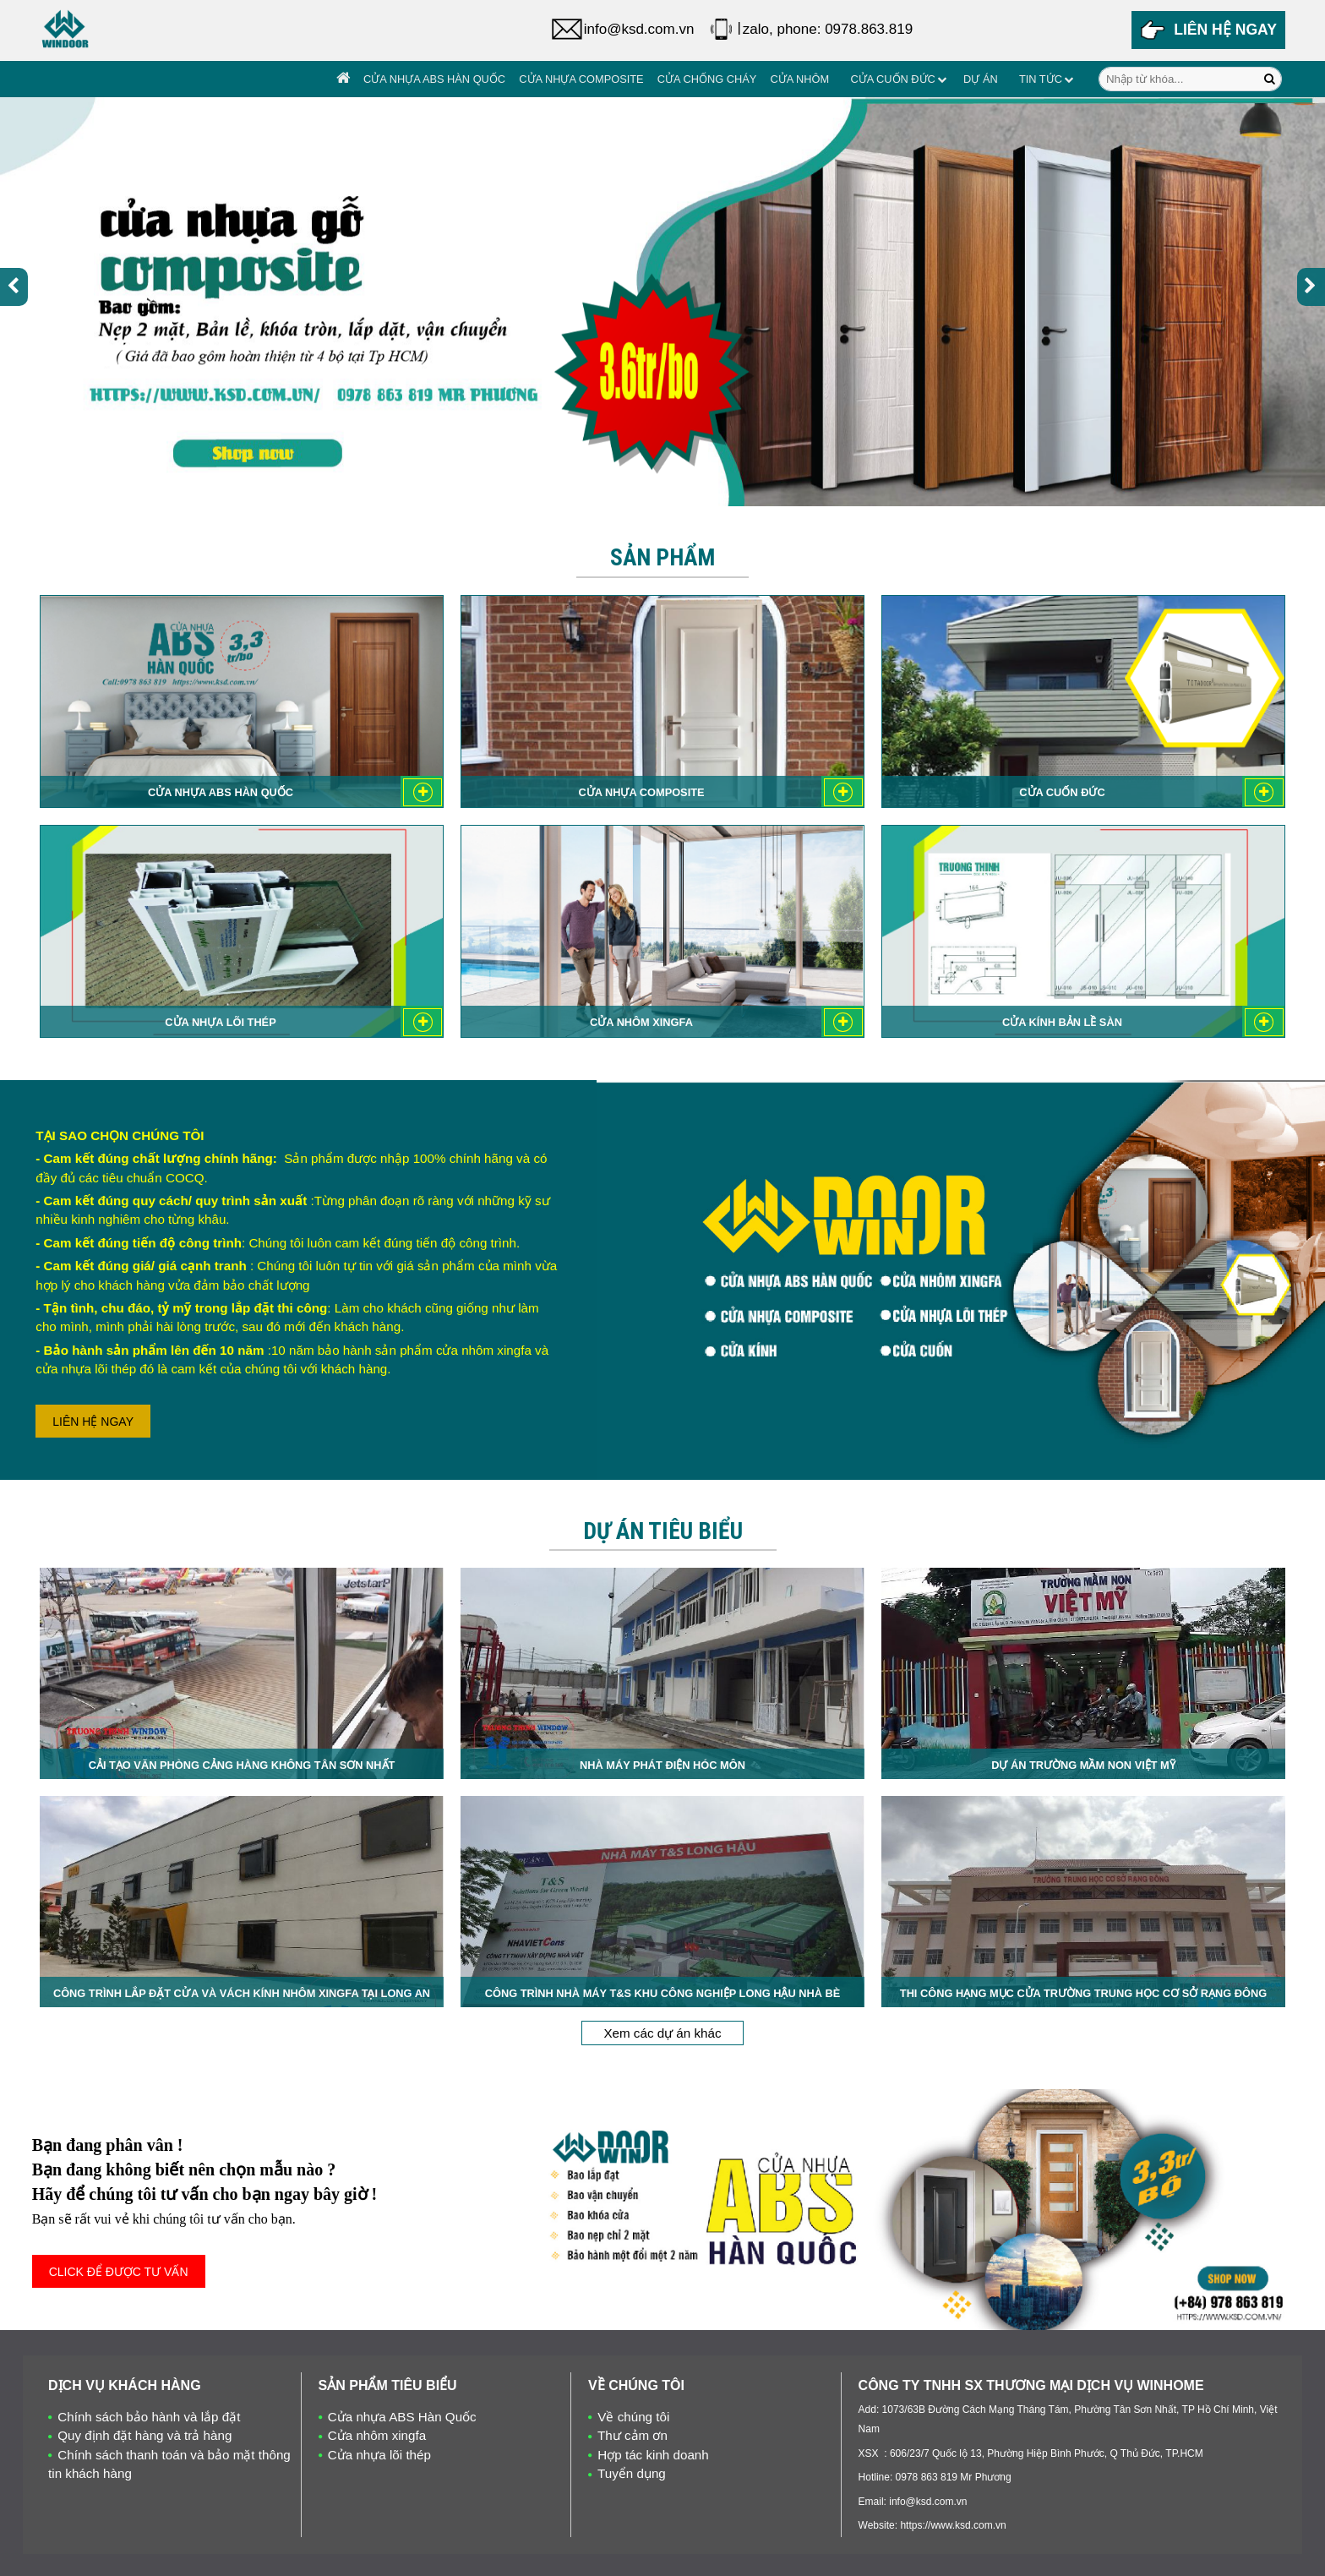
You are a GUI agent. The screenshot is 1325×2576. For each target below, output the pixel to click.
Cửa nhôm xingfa (377, 2435)
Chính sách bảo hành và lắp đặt (148, 2417)
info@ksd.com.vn (639, 29)
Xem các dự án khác (662, 2033)
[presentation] (14, 287)
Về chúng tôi (633, 2417)
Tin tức (1040, 79)
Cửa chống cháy (706, 79)
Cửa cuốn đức (892, 79)
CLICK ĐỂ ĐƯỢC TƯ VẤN (118, 2272)
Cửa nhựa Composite (581, 79)
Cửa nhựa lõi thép (379, 2455)
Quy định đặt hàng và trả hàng (144, 2435)
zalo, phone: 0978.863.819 (828, 29)
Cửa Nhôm (799, 79)
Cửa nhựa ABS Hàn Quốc (434, 79)
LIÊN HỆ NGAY (93, 1421)
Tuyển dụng (631, 2473)
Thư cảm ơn (632, 2435)
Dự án (980, 79)
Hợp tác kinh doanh (652, 2455)
